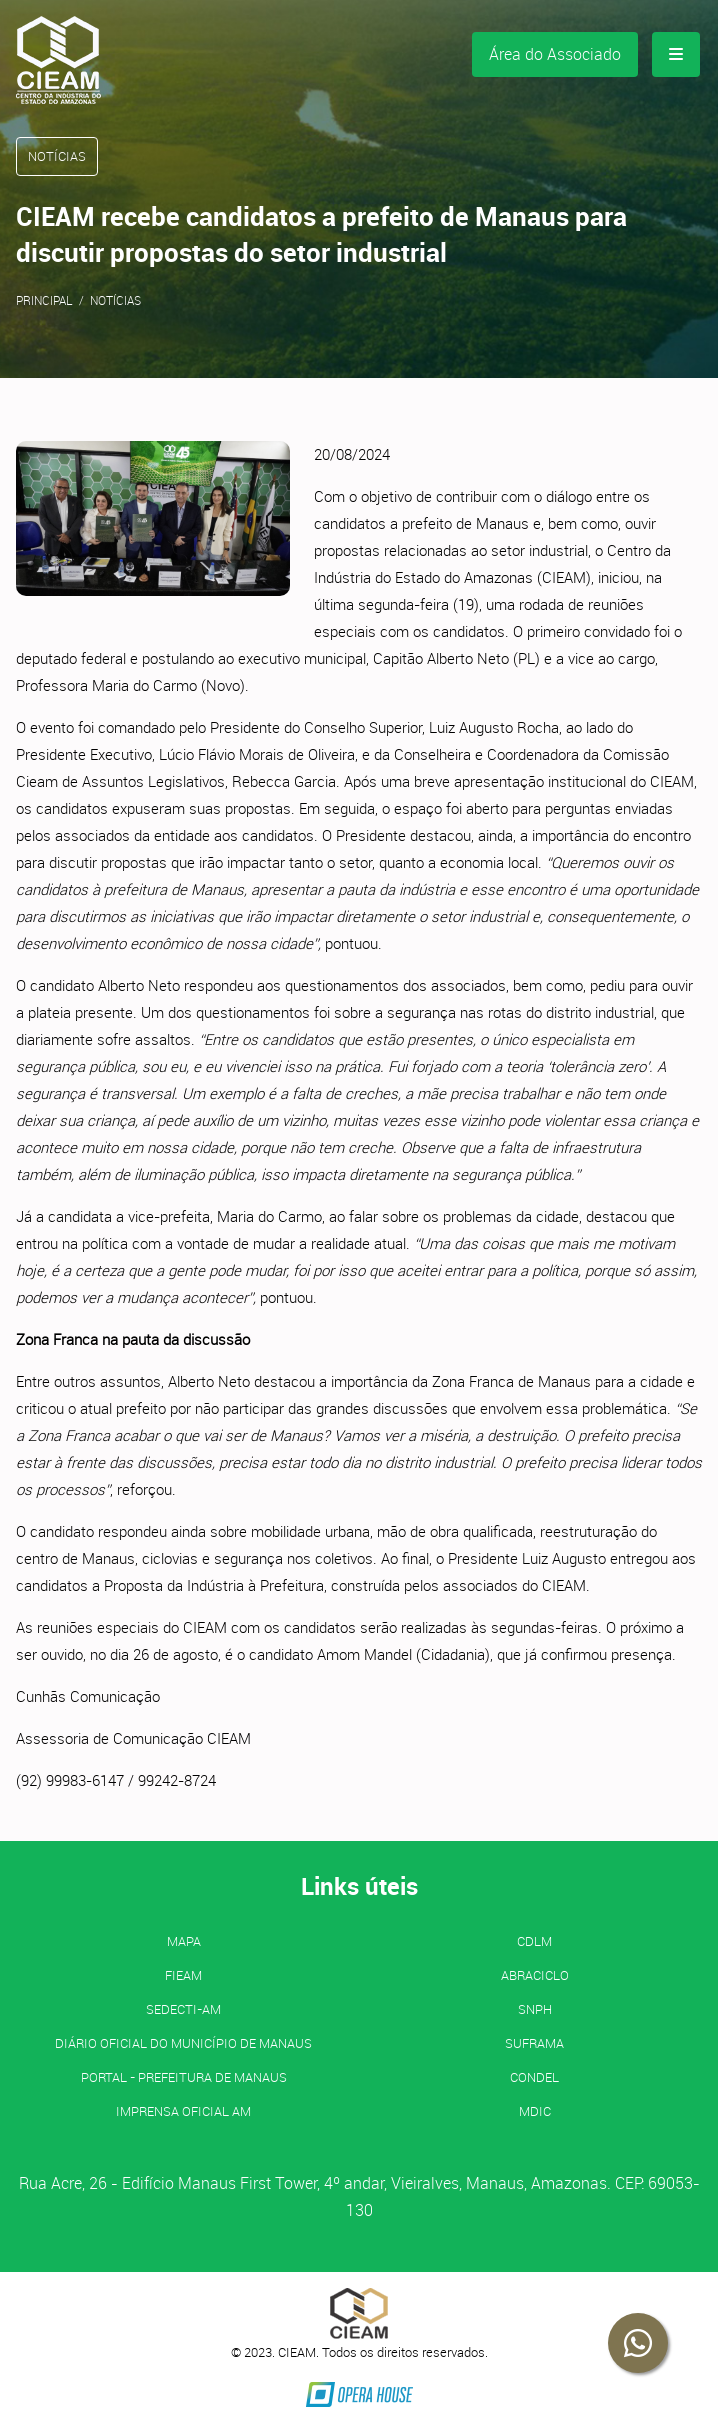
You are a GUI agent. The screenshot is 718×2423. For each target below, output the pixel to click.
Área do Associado (555, 54)
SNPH (535, 2009)
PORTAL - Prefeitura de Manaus (184, 2077)
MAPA (184, 1941)
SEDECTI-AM (183, 2009)
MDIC (535, 2111)
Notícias (115, 300)
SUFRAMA (534, 2043)
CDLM (534, 1941)
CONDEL (534, 2077)
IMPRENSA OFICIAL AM (183, 2111)
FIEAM (183, 1975)
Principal (44, 300)
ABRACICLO (535, 1975)
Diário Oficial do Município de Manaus (183, 2043)
